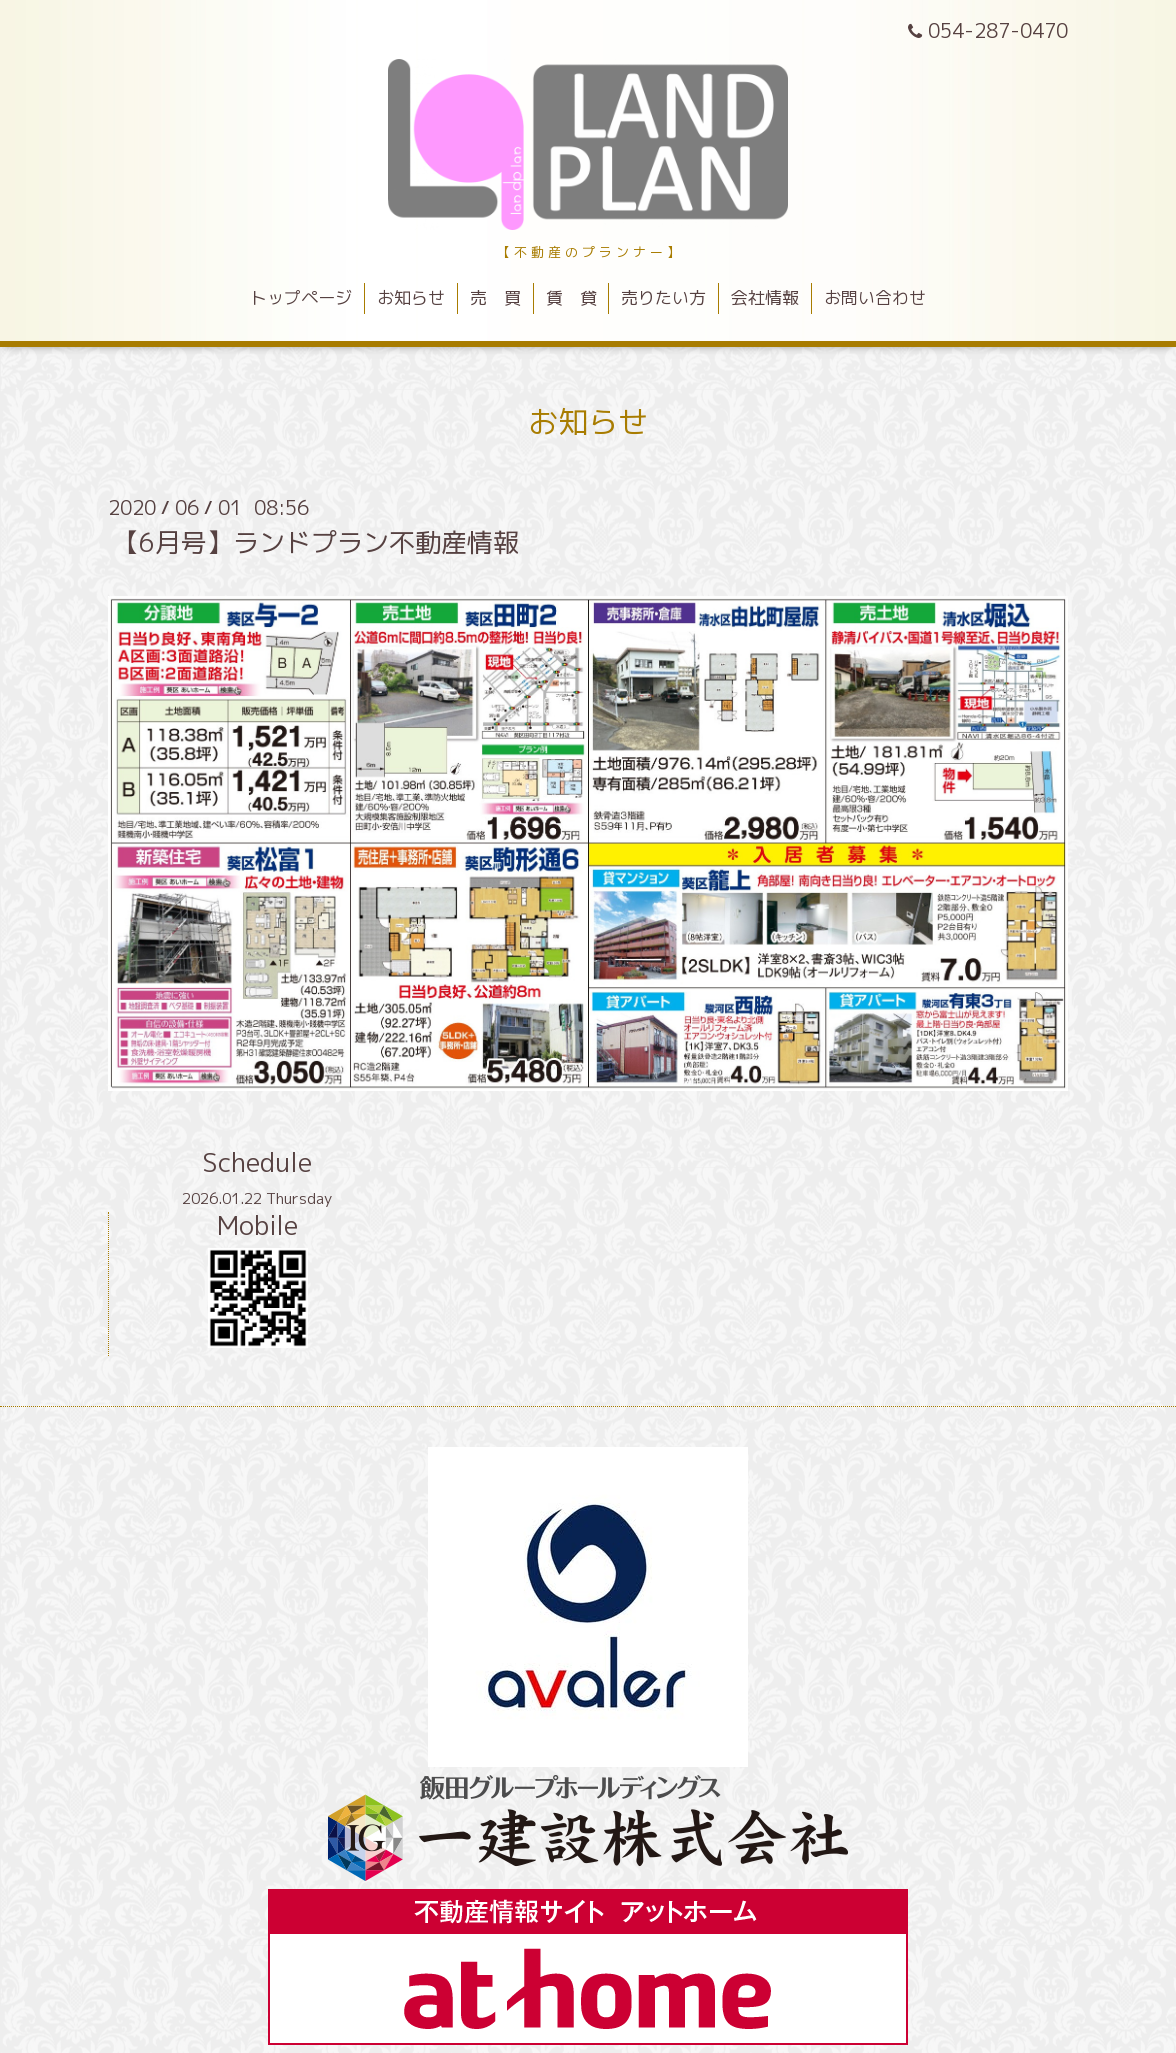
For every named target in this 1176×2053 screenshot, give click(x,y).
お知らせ (411, 297)
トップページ (301, 297)
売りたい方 (663, 297)
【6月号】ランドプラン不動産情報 (316, 542)
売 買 (495, 297)
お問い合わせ (875, 297)
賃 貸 (571, 297)
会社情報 (765, 297)
